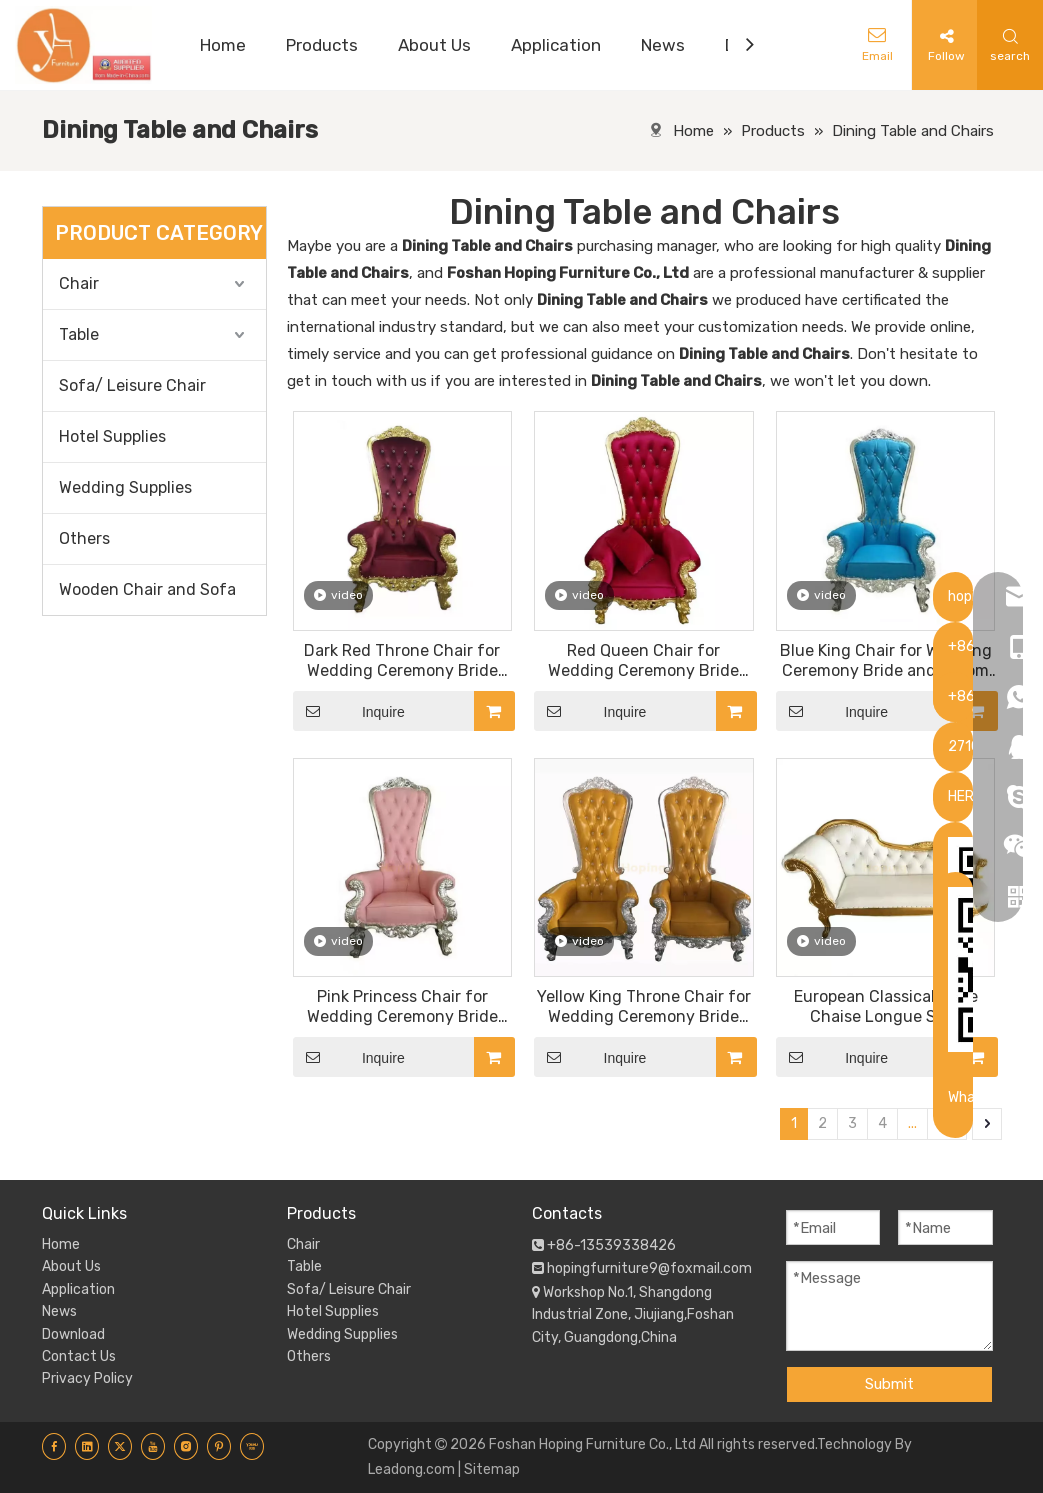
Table (79, 334)
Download (73, 1334)
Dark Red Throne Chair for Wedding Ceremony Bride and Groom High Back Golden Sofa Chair (402, 661)
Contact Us (79, 1356)
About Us (71, 1266)
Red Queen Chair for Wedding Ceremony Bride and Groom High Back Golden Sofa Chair (643, 661)
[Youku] (252, 1446)
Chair (79, 283)
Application (78, 1289)
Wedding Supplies (125, 487)
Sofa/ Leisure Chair (132, 385)
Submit (889, 1384)
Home (61, 1244)
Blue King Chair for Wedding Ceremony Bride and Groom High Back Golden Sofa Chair (885, 661)
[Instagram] (186, 1446)
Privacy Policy (87, 1378)
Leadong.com (411, 1469)
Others (84, 538)
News (59, 1311)
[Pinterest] (219, 1446)
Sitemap (492, 1469)
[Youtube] (153, 1446)
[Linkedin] (87, 1446)
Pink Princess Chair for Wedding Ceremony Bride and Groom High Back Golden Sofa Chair (402, 1007)
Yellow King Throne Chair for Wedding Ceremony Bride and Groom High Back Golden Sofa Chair (643, 1007)
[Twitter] (120, 1446)
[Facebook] (54, 1446)
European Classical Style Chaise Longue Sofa (886, 1006)
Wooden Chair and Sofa (147, 589)
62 (947, 1123)
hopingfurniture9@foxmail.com (649, 1268)
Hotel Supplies (112, 436)
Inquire (349, 711)
